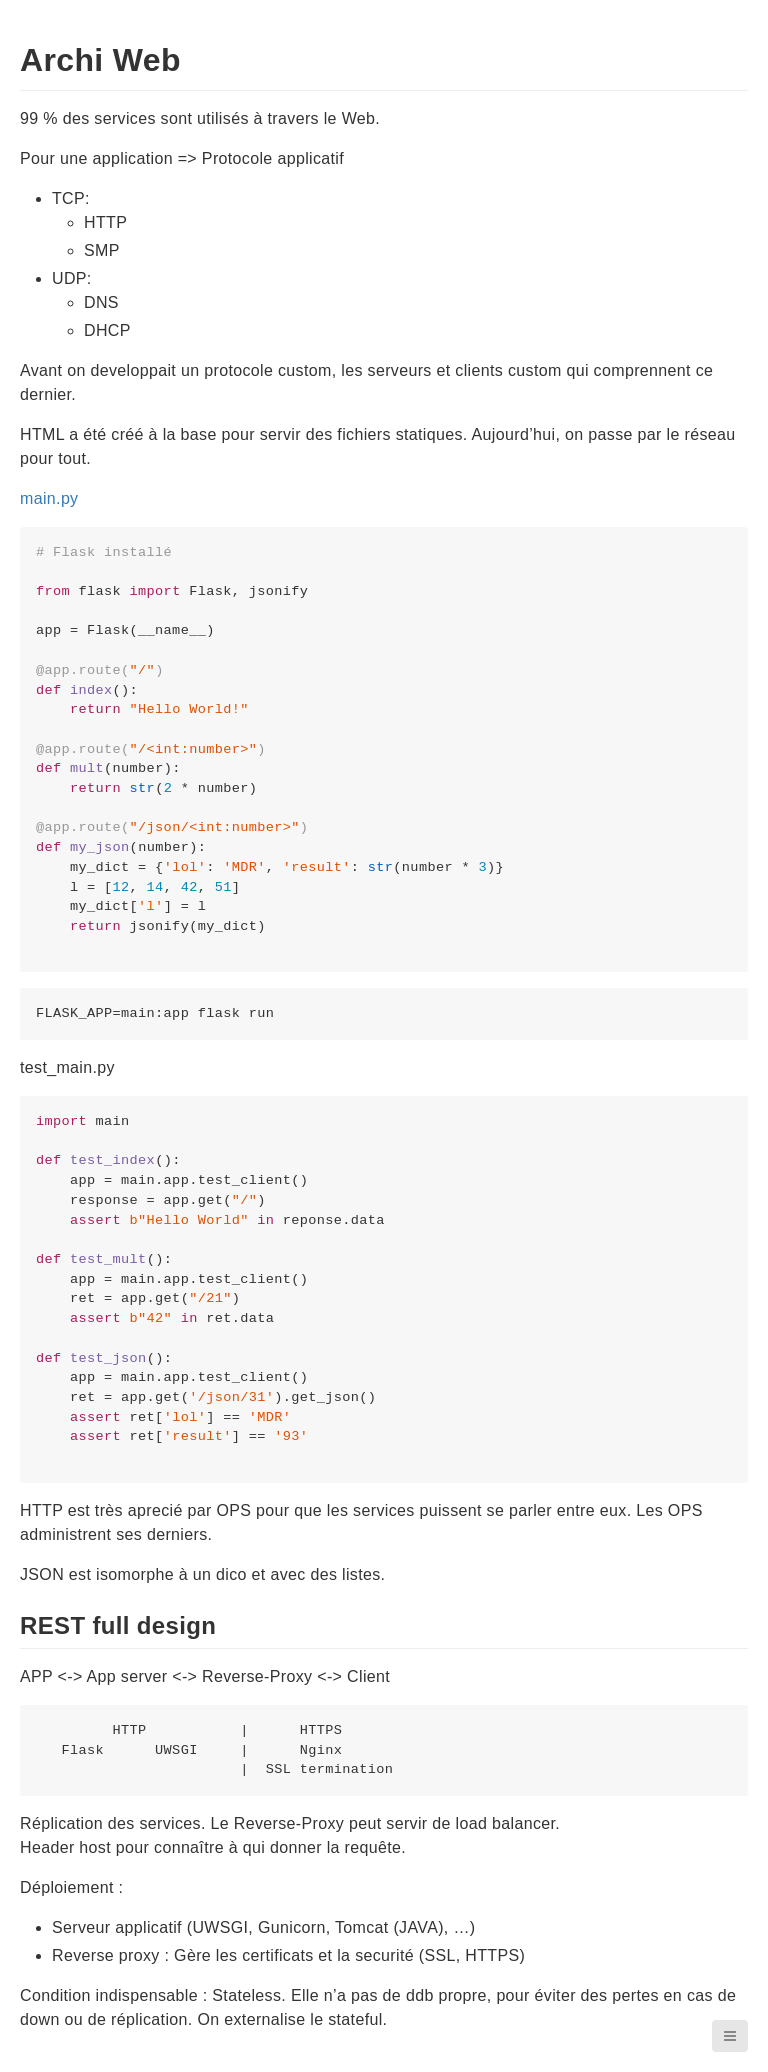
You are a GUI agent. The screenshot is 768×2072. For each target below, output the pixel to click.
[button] (730, 2036)
